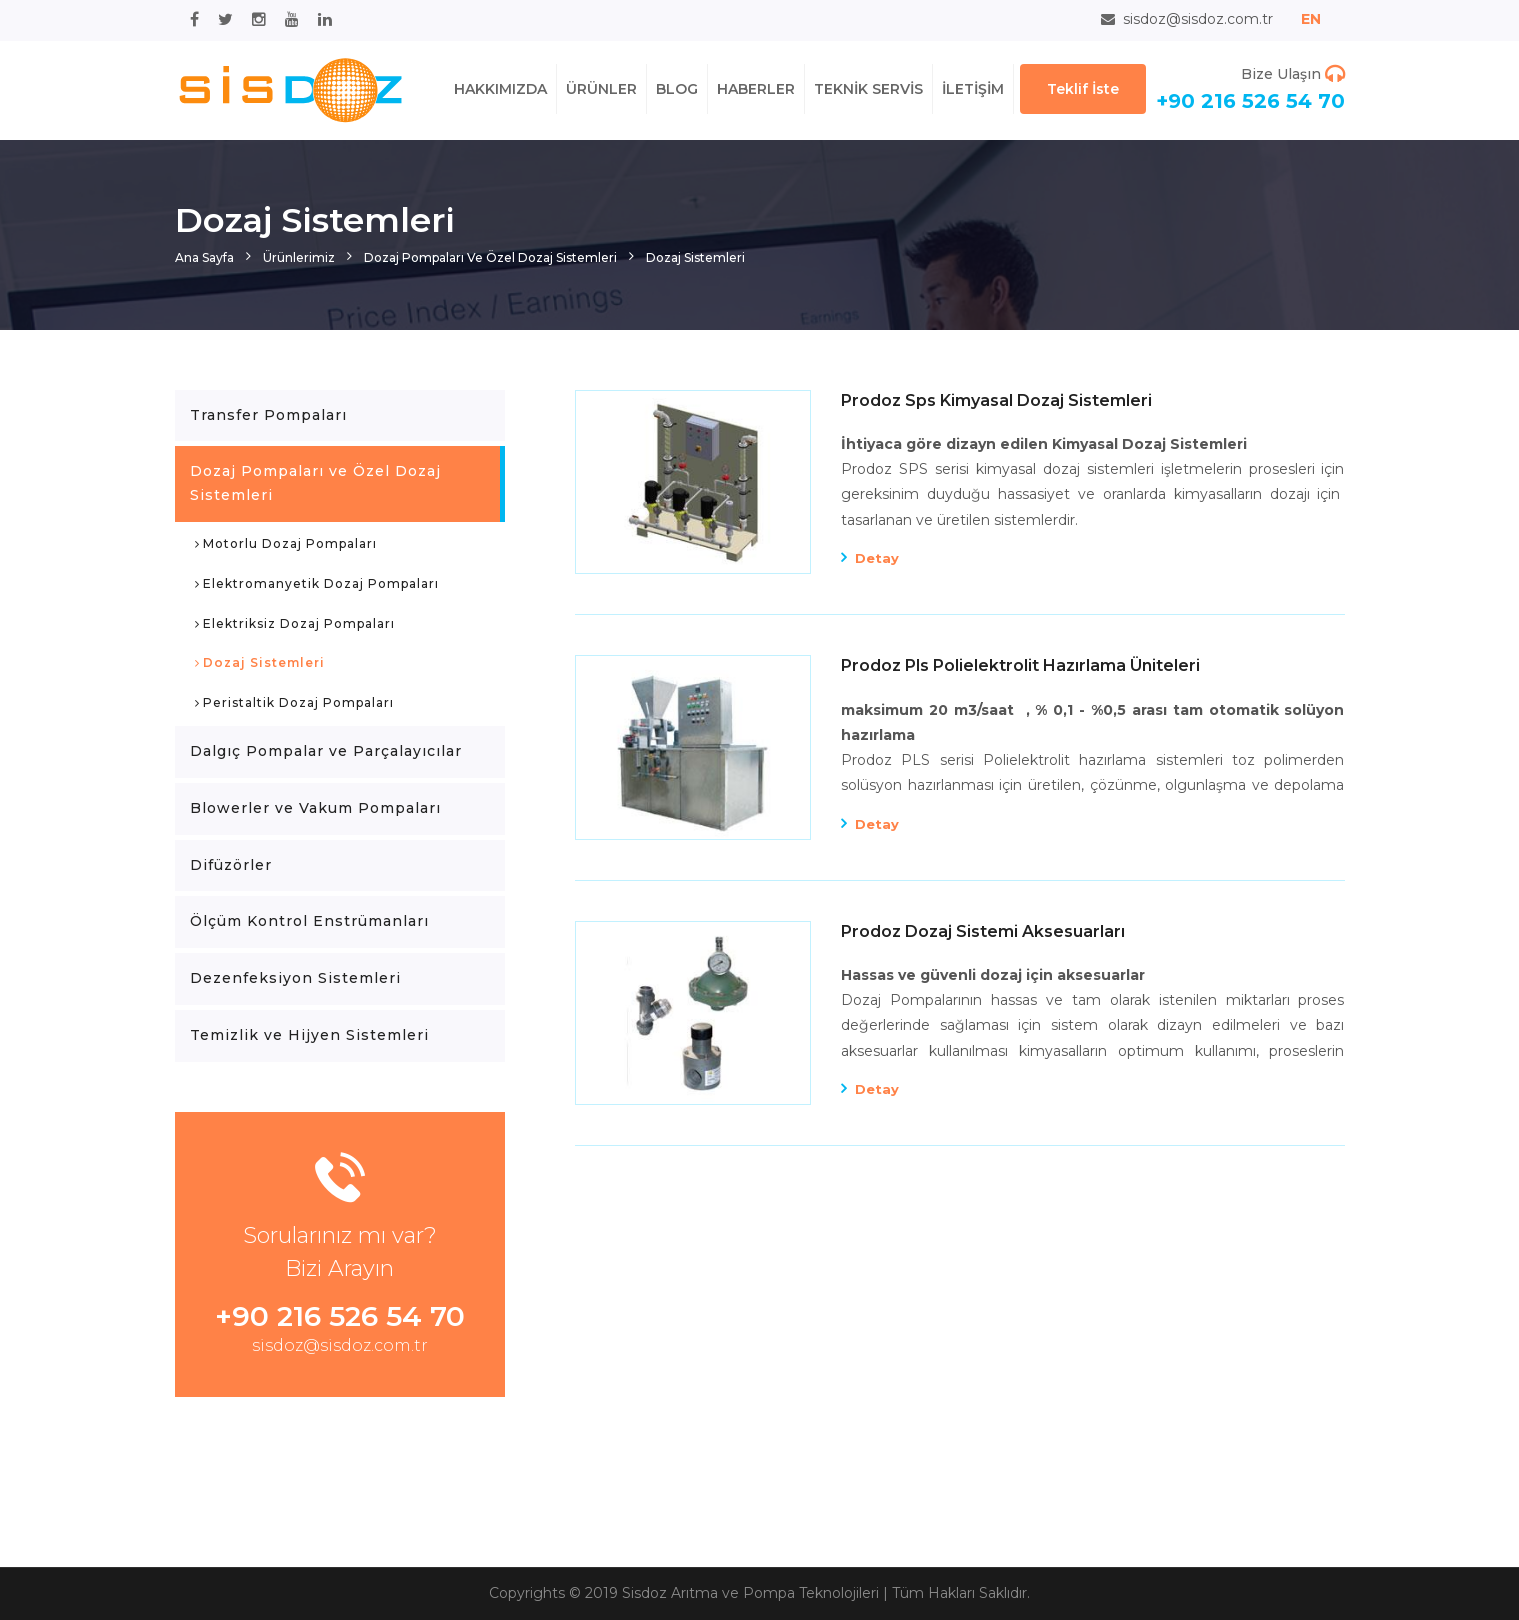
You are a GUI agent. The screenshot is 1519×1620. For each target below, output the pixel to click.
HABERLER (756, 89)
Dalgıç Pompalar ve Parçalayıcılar (326, 751)
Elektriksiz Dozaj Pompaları (295, 625)
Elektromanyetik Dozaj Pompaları (317, 585)
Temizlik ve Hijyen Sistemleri (309, 1035)
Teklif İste (1083, 89)
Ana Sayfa (204, 257)
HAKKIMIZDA (500, 89)
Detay (877, 558)
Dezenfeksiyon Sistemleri (295, 978)
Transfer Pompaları (268, 415)
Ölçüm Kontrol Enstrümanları (309, 921)
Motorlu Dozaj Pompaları (286, 545)
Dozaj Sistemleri (695, 257)
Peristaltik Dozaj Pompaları (294, 704)
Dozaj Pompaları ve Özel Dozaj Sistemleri (490, 257)
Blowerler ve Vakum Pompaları (315, 808)
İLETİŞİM (973, 89)
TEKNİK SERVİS (868, 89)
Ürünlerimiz (299, 257)
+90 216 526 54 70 (1250, 101)
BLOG (677, 89)
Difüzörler (231, 865)
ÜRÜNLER (601, 89)
